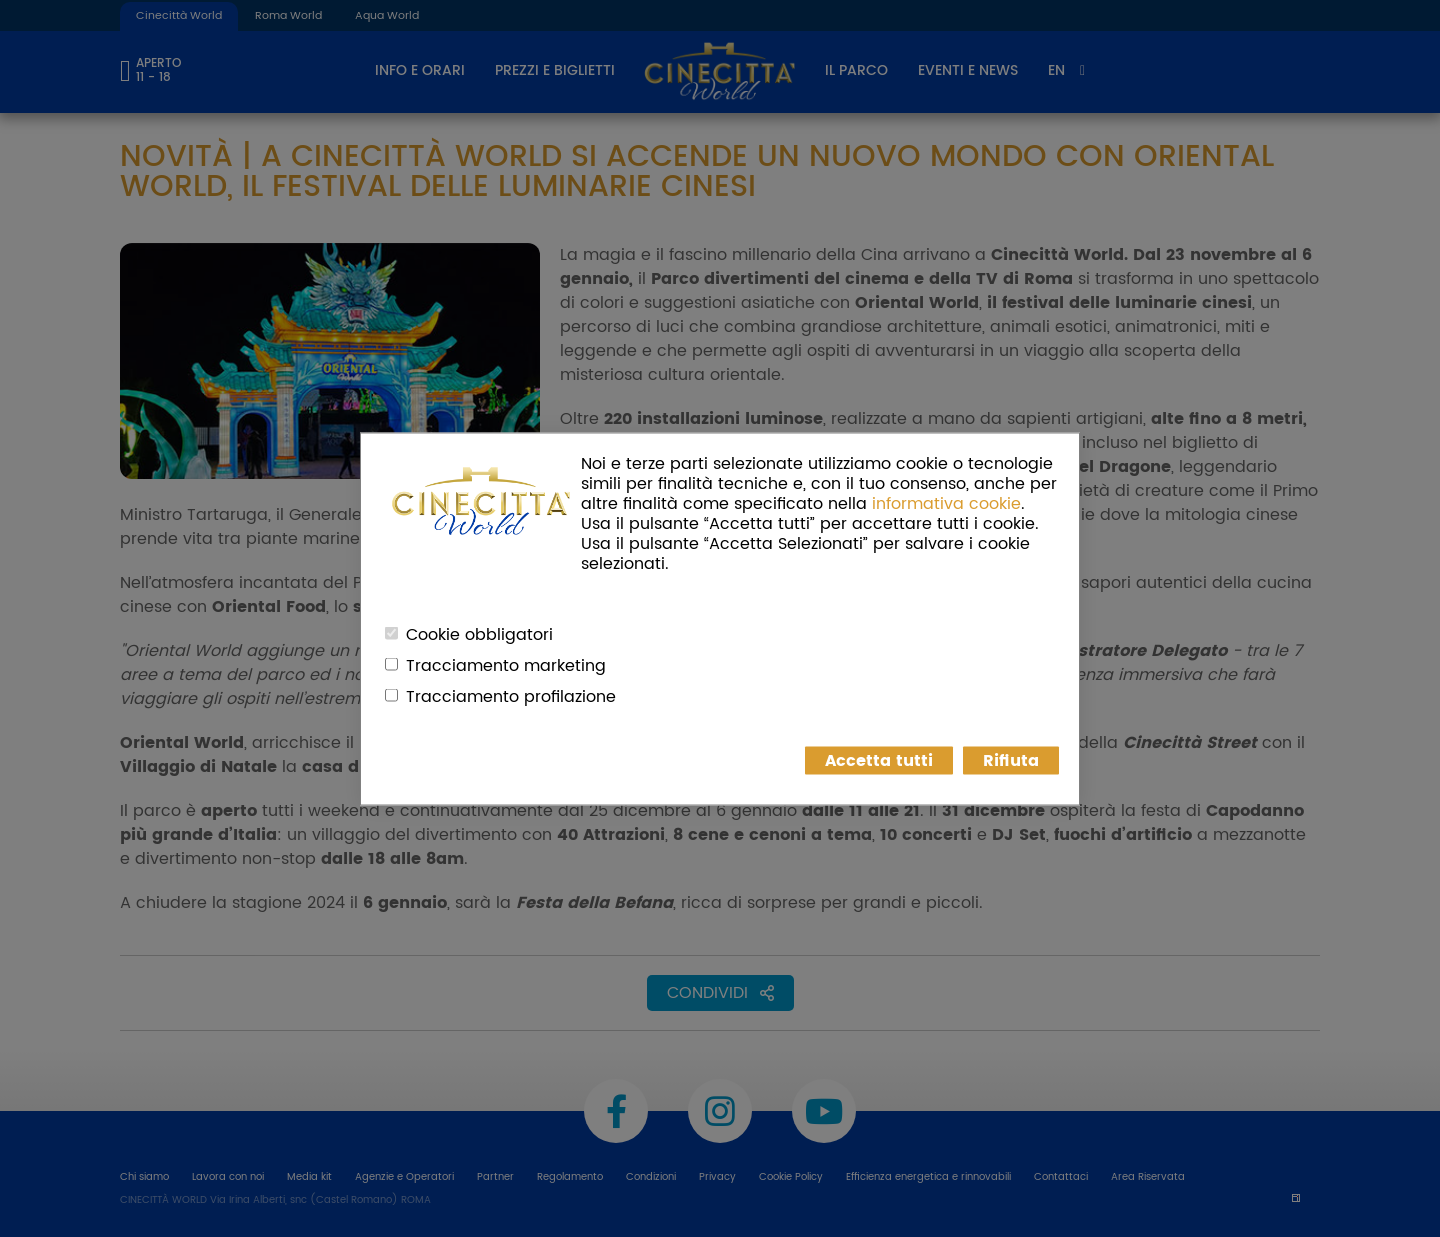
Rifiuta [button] (1011, 760)
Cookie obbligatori (479, 634)
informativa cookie (946, 503)
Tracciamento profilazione (511, 696)
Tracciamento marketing (506, 665)
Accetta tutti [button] (879, 760)
